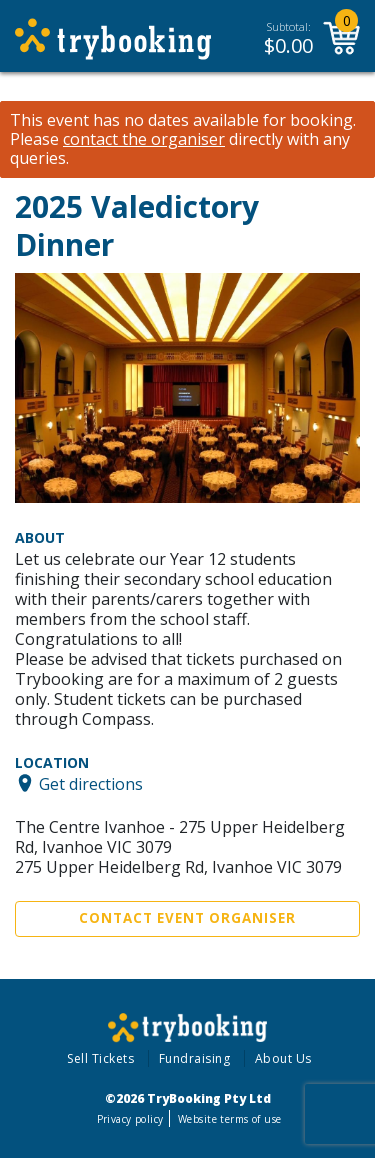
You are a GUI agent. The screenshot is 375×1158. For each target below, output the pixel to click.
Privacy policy (130, 1119)
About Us (283, 1058)
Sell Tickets (100, 1058)
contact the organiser (144, 139)
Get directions (91, 783)
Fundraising (195, 1058)
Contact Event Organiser (187, 918)
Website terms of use (229, 1119)
